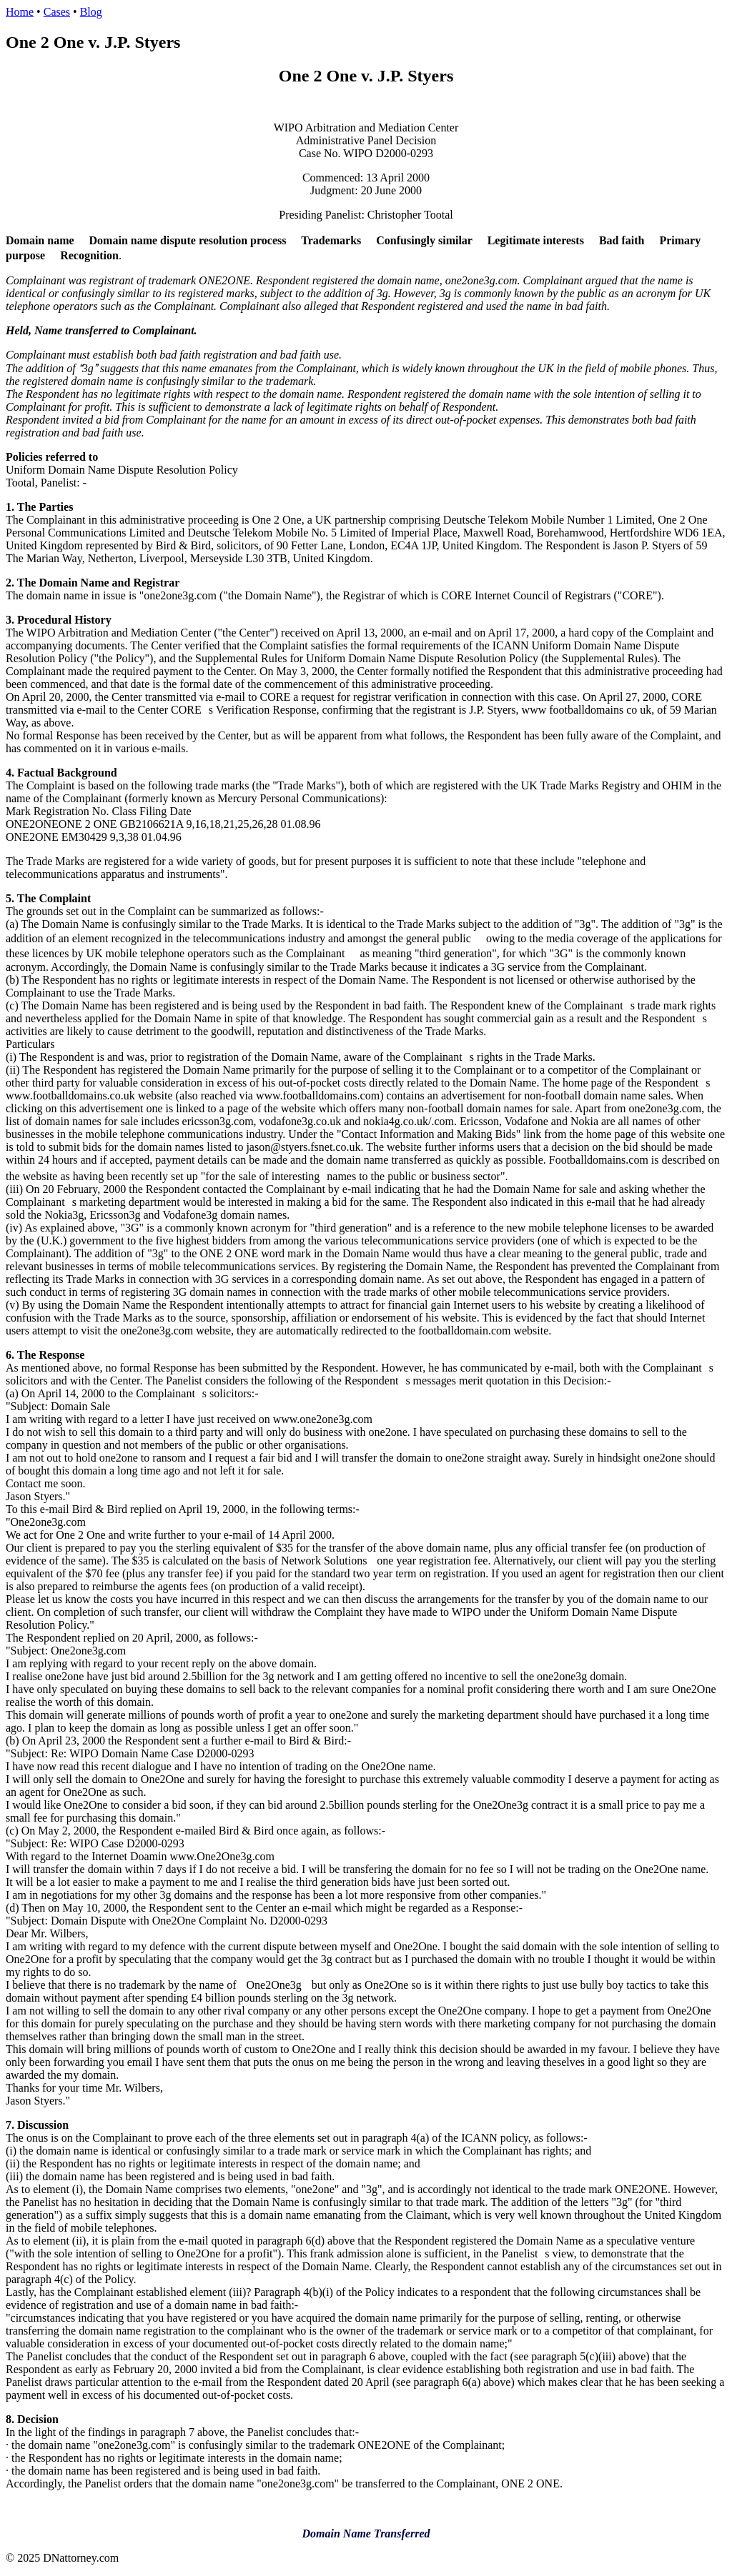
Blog (91, 12)
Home (20, 12)
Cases (57, 12)
